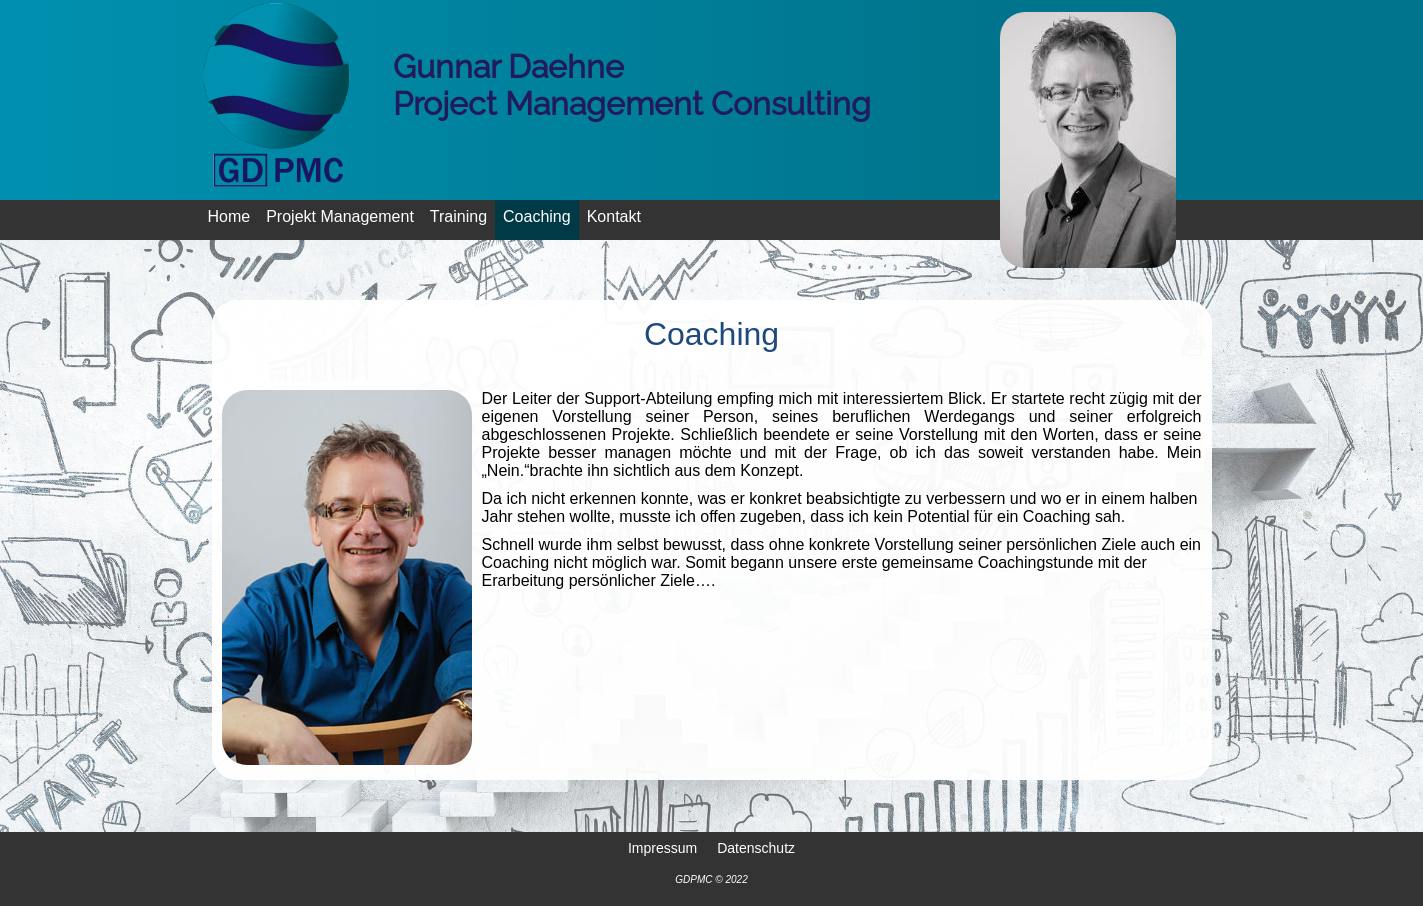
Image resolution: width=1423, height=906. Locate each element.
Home (229, 216)
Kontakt (614, 216)
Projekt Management (340, 216)
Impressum (662, 847)
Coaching (537, 216)
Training (458, 216)
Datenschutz (756, 847)
